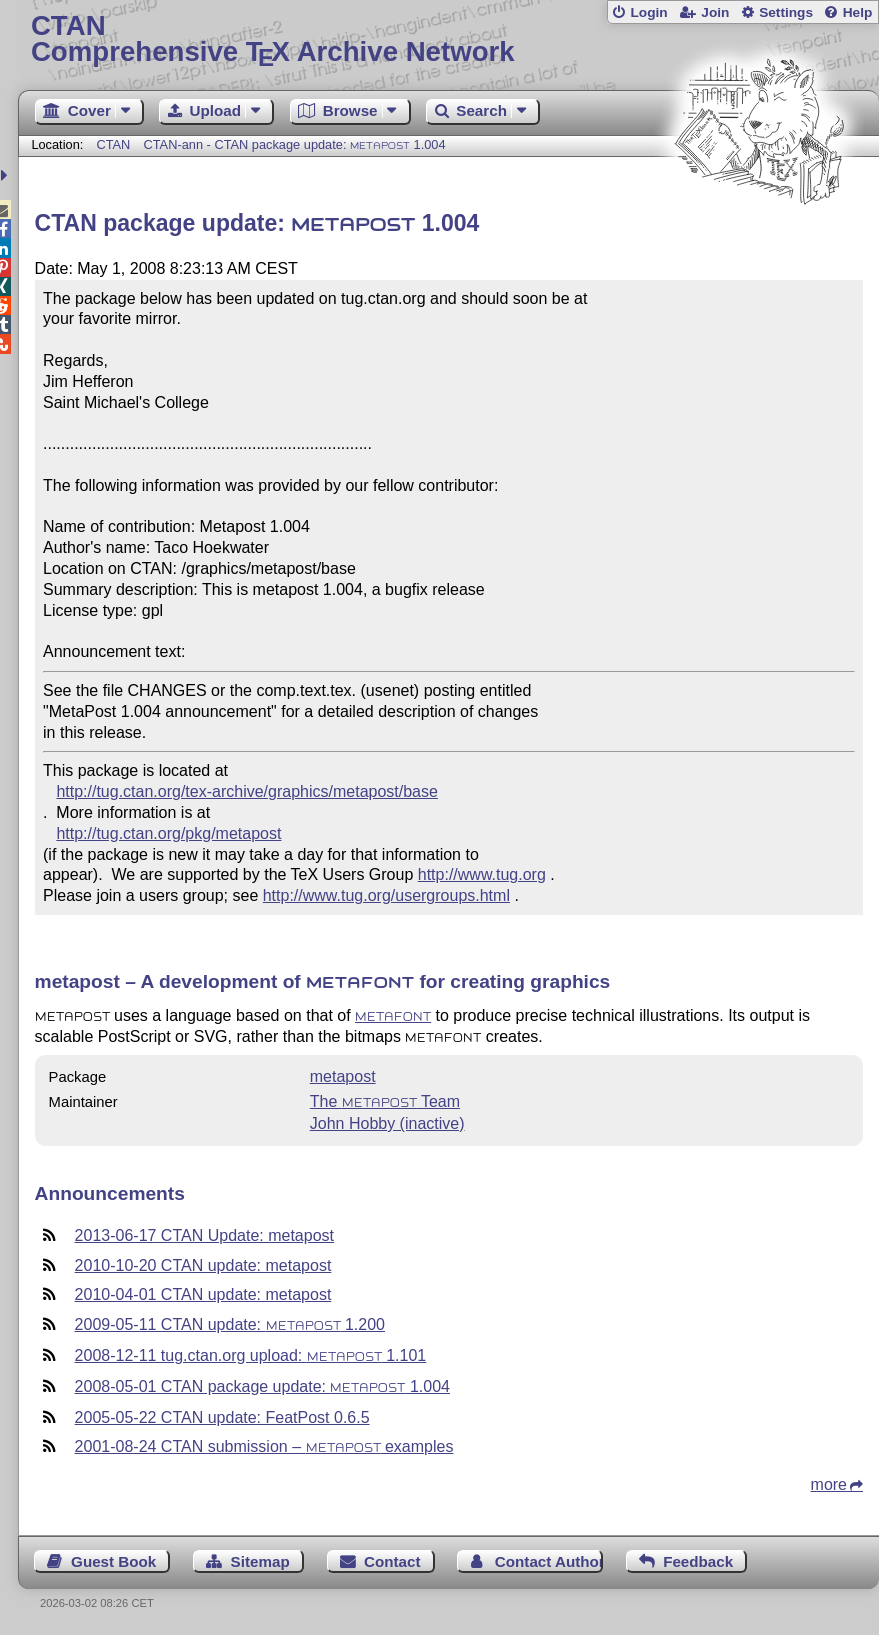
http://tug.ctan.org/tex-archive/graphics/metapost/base (247, 791)
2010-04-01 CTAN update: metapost (203, 1294)
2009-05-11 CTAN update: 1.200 (230, 1324)
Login (648, 12)
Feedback (698, 1561)
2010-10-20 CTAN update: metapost (203, 1265)
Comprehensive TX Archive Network (448, 39)
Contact (392, 1561)
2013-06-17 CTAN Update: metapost (204, 1235)
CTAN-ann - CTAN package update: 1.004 (295, 144)
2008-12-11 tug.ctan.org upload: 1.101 (251, 1355)
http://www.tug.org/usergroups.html (386, 895)
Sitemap (260, 1561)
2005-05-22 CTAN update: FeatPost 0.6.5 (222, 1417)
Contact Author (549, 1561)
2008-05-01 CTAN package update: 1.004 (262, 1386)
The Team (385, 1101)
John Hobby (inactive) (387, 1123)
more (829, 1484)
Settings (786, 12)
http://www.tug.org (482, 874)
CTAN (113, 144)
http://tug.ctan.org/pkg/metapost (168, 833)
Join (715, 12)
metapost (343, 1076)
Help (858, 12)
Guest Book (113, 1561)
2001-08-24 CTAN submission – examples (264, 1446)
